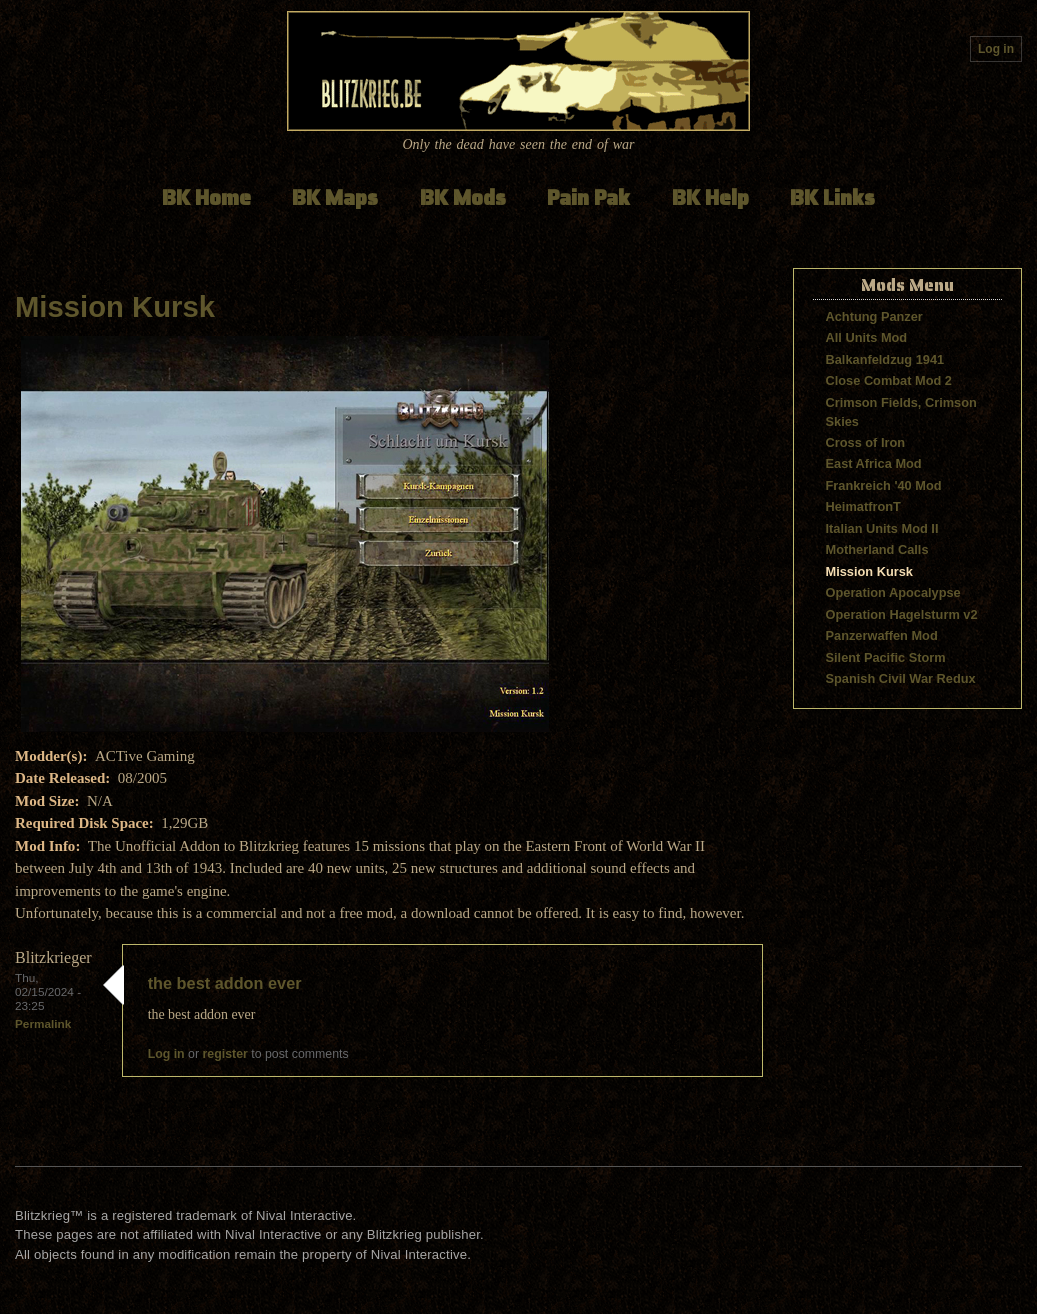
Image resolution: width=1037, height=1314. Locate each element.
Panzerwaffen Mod (882, 635)
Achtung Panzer (874, 316)
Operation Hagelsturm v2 (902, 614)
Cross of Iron (866, 442)
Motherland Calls (877, 549)
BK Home (206, 197)
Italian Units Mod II (882, 528)
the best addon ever (225, 983)
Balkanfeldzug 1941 (885, 359)
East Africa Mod (874, 463)
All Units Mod (867, 337)
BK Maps (335, 197)
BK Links (832, 197)
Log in (996, 49)
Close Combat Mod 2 (889, 380)
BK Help (710, 197)
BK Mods (463, 197)
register (225, 1054)
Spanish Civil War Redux (901, 678)
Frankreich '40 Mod (884, 485)
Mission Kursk (115, 307)
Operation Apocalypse (893, 592)
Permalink (43, 1023)
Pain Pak (588, 197)
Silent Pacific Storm (886, 657)
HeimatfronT (863, 506)
